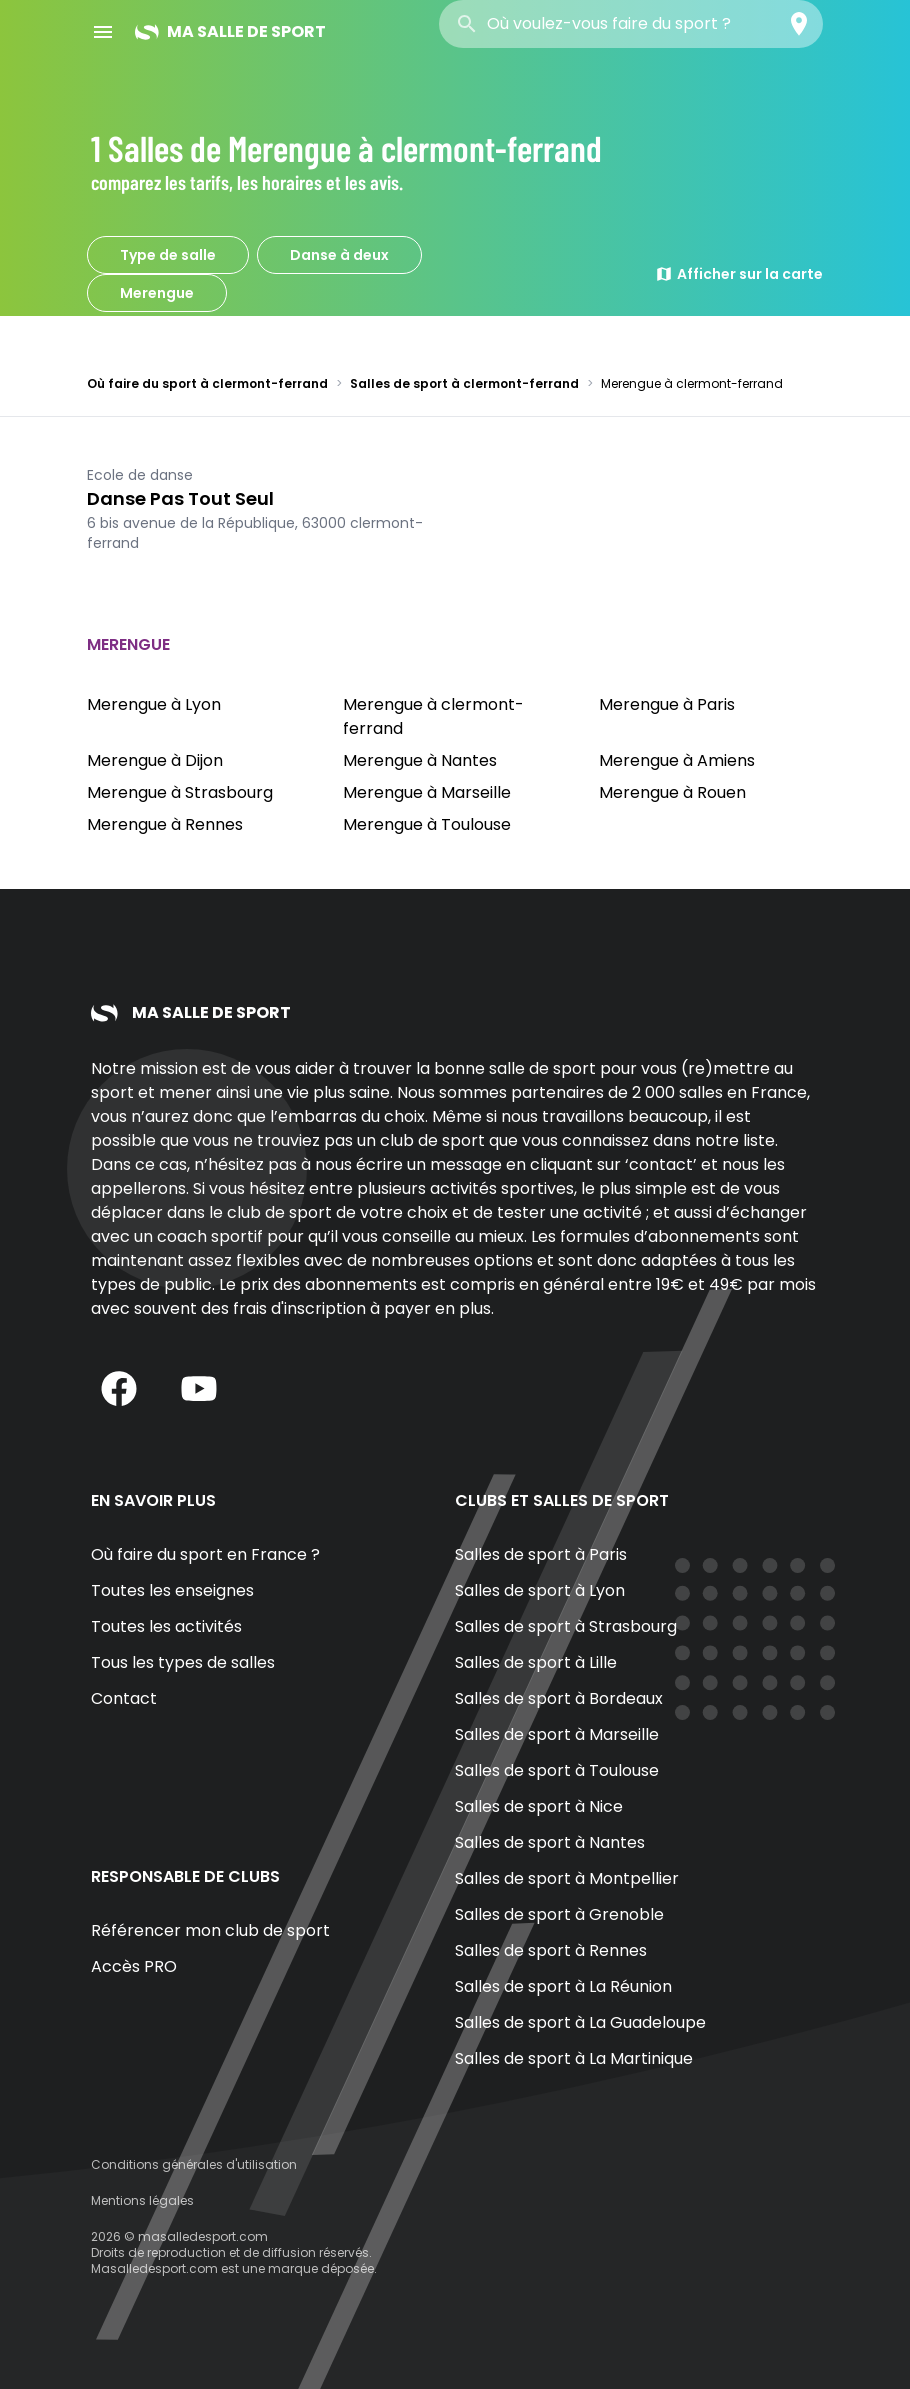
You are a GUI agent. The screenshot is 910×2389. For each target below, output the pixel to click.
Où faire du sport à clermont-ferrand (207, 383)
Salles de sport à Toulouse (557, 1770)
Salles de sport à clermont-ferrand (464, 383)
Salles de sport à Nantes (550, 1842)
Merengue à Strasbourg (180, 792)
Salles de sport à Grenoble (559, 1914)
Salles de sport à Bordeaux (559, 1698)
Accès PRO (134, 1966)
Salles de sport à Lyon (540, 1590)
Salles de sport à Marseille (557, 1734)
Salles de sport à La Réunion (563, 1986)
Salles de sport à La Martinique (574, 2058)
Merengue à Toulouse (427, 824)
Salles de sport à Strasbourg (566, 1626)
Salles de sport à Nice (539, 1806)
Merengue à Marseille (427, 792)
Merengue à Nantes (420, 760)
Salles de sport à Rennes (551, 1950)
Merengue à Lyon (154, 704)
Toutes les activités (166, 1626)
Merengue (157, 293)
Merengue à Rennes (165, 824)
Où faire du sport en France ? (205, 1554)
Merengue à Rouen (672, 792)
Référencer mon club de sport (210, 1930)
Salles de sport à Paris (541, 1554)
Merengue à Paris (667, 704)
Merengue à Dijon (155, 760)
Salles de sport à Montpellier (567, 1878)
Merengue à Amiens (677, 760)
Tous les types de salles (183, 1662)
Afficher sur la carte (739, 274)
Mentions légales (142, 2200)
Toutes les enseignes (172, 1590)
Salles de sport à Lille (536, 1662)
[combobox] (631, 24)
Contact (124, 1698)
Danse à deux (339, 255)
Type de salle (168, 255)
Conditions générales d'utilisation (194, 2164)
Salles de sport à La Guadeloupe (580, 2022)
